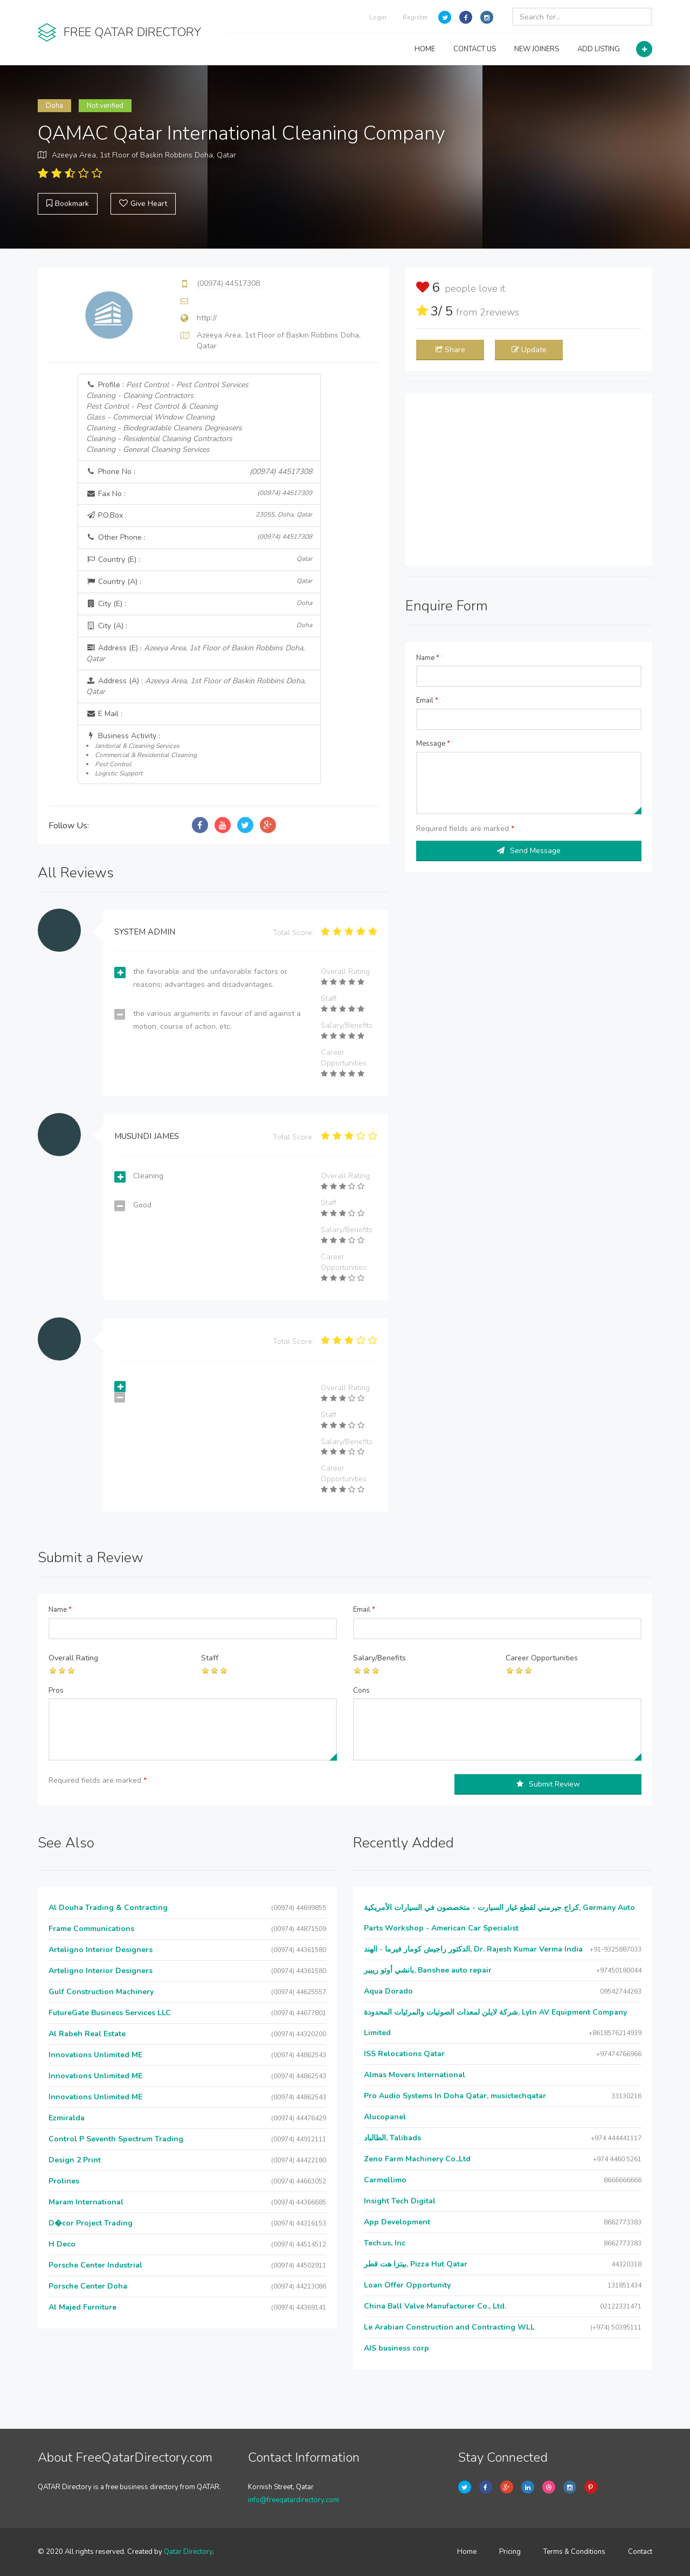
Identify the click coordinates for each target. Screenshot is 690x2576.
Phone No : (199, 471)
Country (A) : (199, 581)
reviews (499, 312)
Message (433, 743)
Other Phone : (199, 537)
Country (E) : (199, 559)
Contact (640, 2552)
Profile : (167, 417)
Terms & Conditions (574, 2552)
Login (378, 17)
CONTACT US (474, 49)
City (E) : (199, 604)
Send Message (529, 851)
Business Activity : (199, 754)
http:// (207, 318)
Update (529, 350)
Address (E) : (195, 653)
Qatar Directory (188, 2552)
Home (467, 2552)
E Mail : (104, 714)
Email (427, 700)
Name (427, 658)
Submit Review (548, 1784)
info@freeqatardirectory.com (293, 2500)
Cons (361, 1690)
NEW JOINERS (536, 49)
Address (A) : (196, 686)
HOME (425, 49)
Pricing (510, 2552)
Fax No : (199, 494)
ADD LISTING (598, 49)
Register (415, 17)
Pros (56, 1690)
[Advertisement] (528, 479)
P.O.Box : (199, 515)
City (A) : (199, 626)
